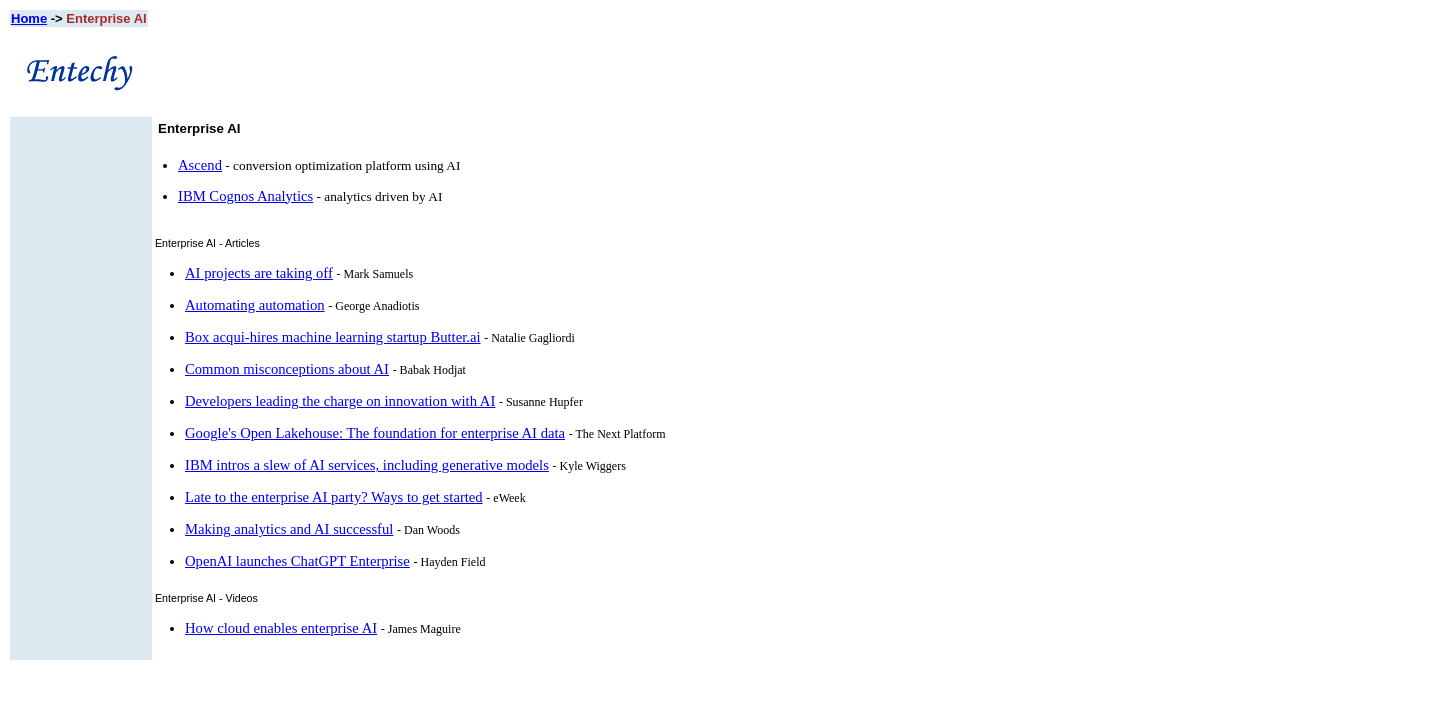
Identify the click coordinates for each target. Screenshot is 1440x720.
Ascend (200, 165)
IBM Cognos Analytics (245, 196)
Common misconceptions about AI (287, 369)
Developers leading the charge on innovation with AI (340, 401)
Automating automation (255, 305)
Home (29, 18)
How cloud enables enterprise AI (281, 628)
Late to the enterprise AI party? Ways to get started (334, 497)
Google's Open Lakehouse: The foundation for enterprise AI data (375, 433)
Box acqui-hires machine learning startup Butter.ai (332, 337)
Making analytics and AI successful (289, 529)
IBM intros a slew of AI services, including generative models (367, 465)
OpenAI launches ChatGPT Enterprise (297, 561)
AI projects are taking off (259, 273)
